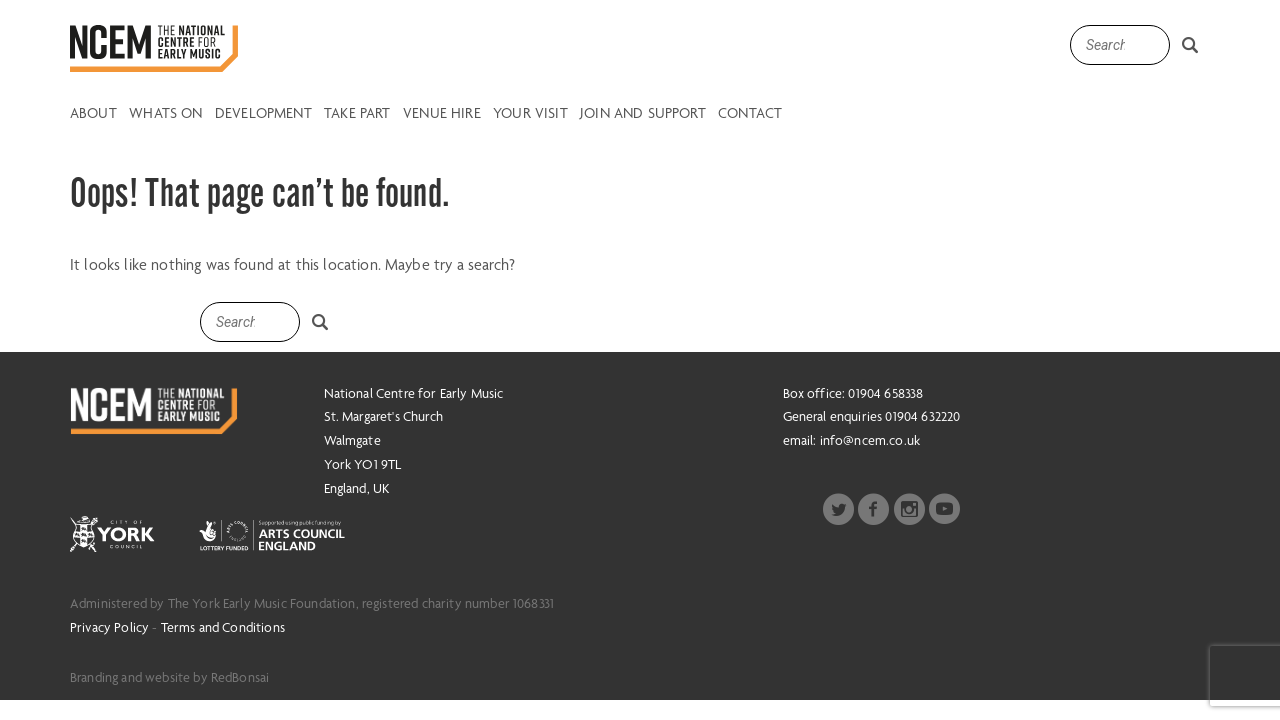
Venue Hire (442, 114)
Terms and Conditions (223, 627)
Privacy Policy (109, 627)
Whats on (165, 114)
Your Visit (530, 114)
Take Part (357, 114)
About (93, 114)
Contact (750, 114)
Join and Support (643, 114)
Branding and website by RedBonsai (169, 677)
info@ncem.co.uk (870, 440)
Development (263, 114)
